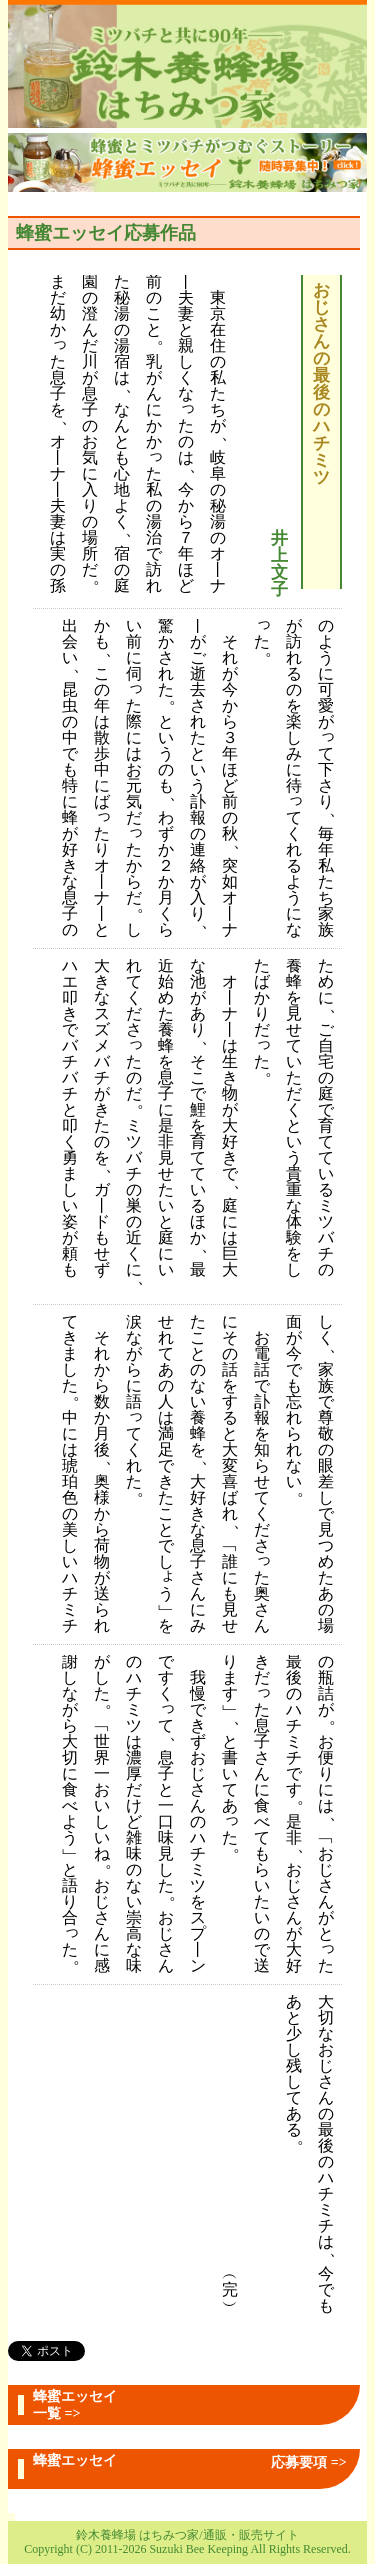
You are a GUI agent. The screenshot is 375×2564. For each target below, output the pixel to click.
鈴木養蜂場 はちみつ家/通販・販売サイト (187, 2535)
